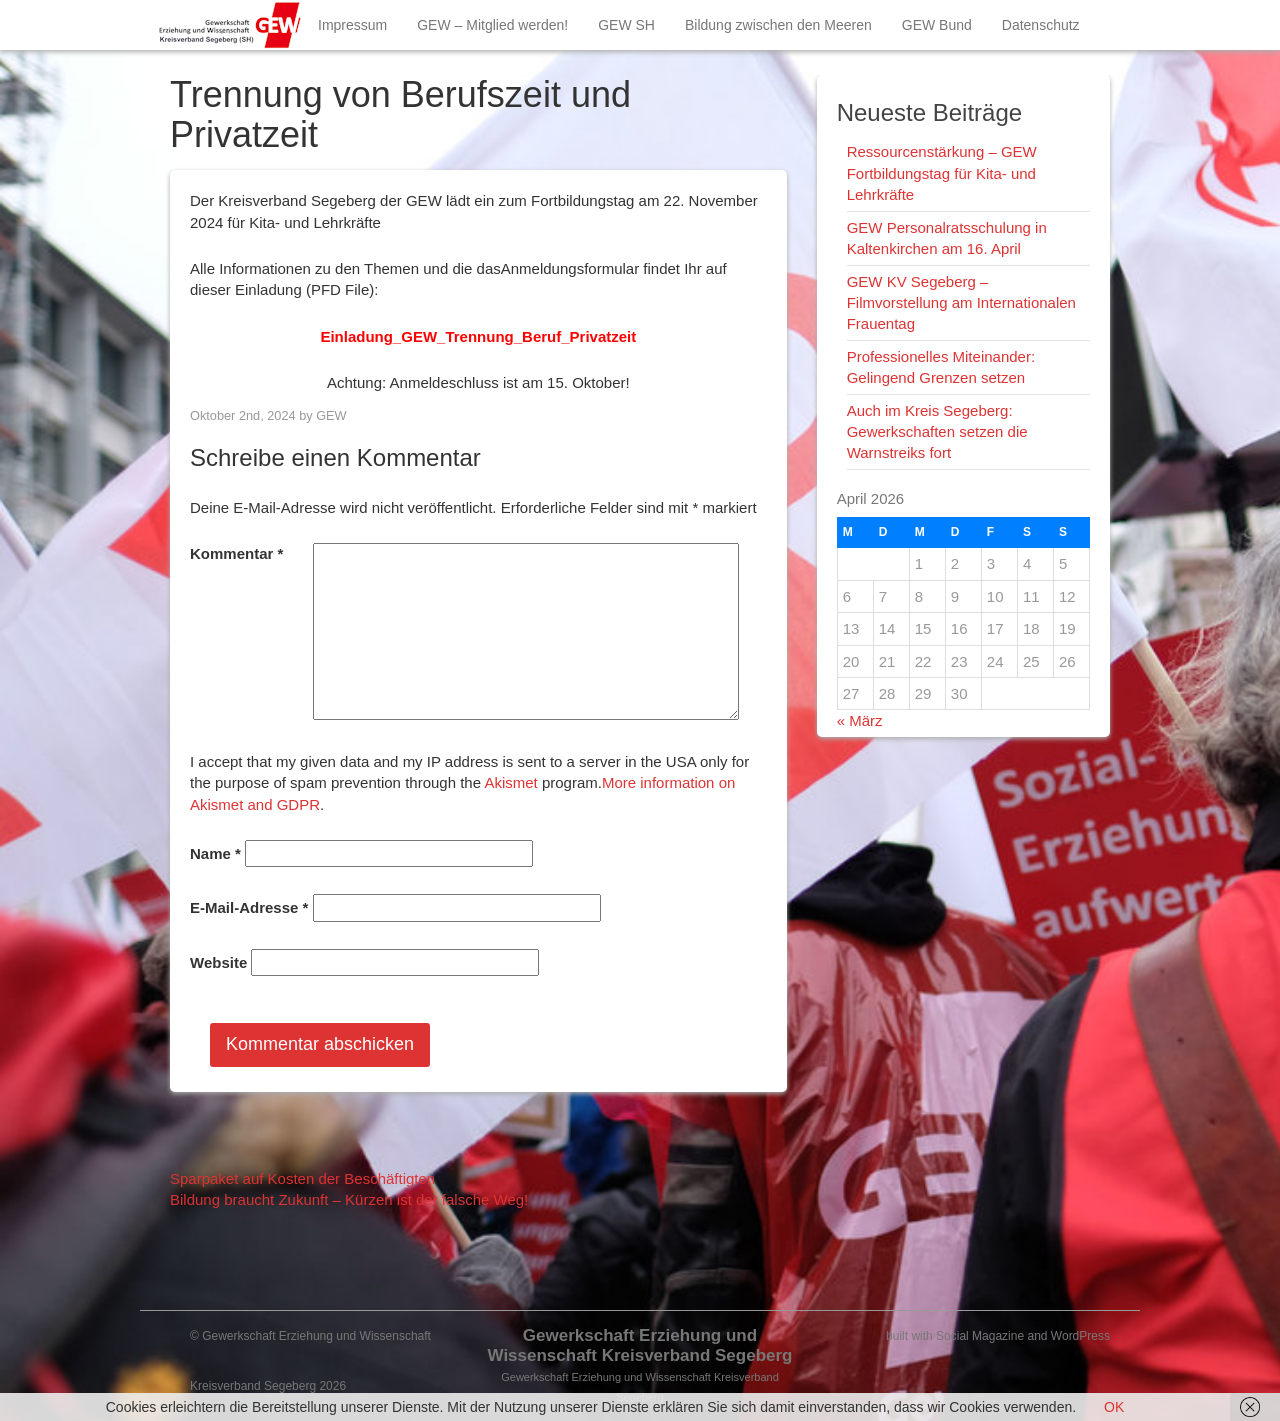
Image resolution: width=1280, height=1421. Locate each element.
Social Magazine (980, 1336)
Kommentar (236, 553)
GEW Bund (937, 25)
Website (218, 962)
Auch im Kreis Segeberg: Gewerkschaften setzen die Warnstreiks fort (937, 432)
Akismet (510, 782)
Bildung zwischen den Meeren (778, 25)
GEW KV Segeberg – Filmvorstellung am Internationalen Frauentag (961, 303)
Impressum (352, 25)
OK (1114, 1407)
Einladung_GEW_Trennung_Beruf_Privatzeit (478, 336)
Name (215, 853)
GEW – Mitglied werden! (492, 25)
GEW (331, 415)
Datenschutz (1041, 25)
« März (860, 720)
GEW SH (626, 25)
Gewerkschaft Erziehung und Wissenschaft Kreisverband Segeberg (639, 1345)
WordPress (1080, 1336)
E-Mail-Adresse (249, 907)
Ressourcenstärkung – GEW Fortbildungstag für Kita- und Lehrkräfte (942, 173)
